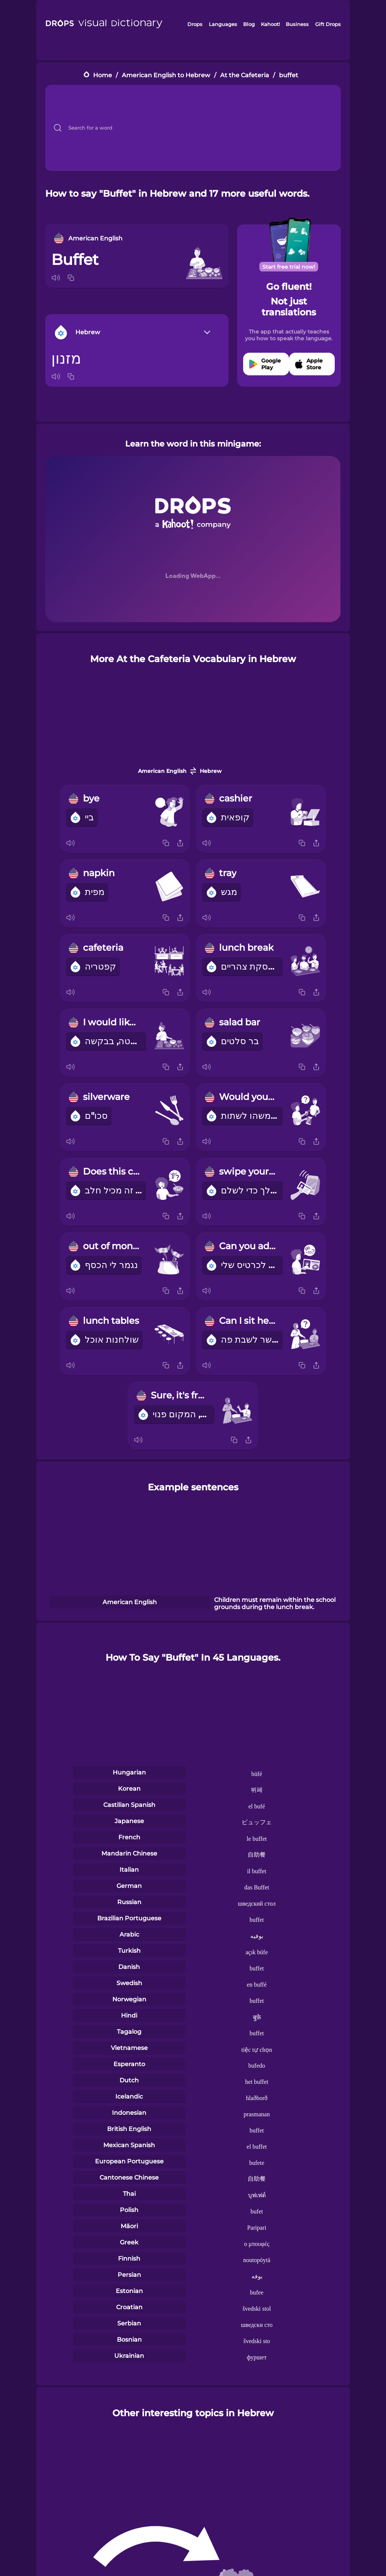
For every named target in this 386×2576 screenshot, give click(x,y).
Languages (223, 24)
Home (102, 75)
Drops (194, 24)
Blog (249, 24)
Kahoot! (270, 24)
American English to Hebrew (166, 75)
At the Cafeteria (244, 75)
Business (297, 24)
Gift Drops (328, 24)
